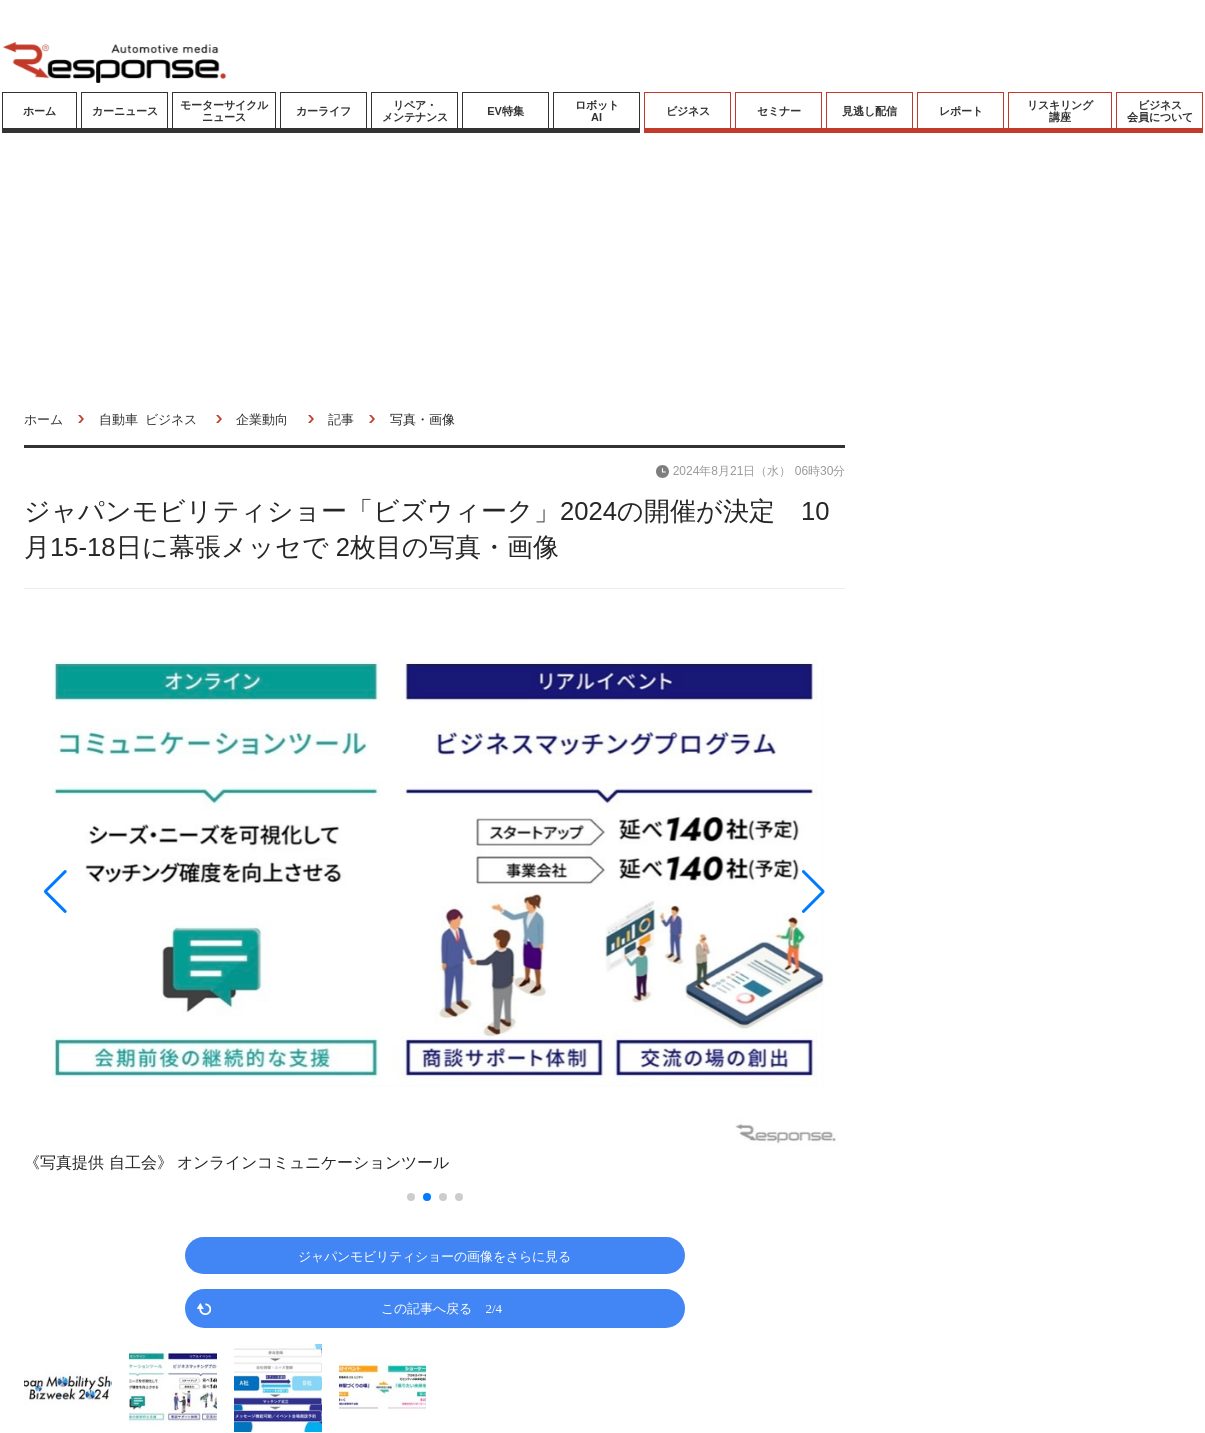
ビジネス (688, 111)
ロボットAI (597, 111)
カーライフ (323, 111)
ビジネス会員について (1160, 111)
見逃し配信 (869, 111)
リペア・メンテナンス (415, 111)
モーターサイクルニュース (224, 111)
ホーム (39, 111)
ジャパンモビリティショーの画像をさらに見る (434, 1255)
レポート (961, 111)
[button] (147, 891)
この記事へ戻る (441, 1307)
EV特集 (505, 111)
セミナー (779, 111)
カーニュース (125, 111)
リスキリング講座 (1060, 111)
